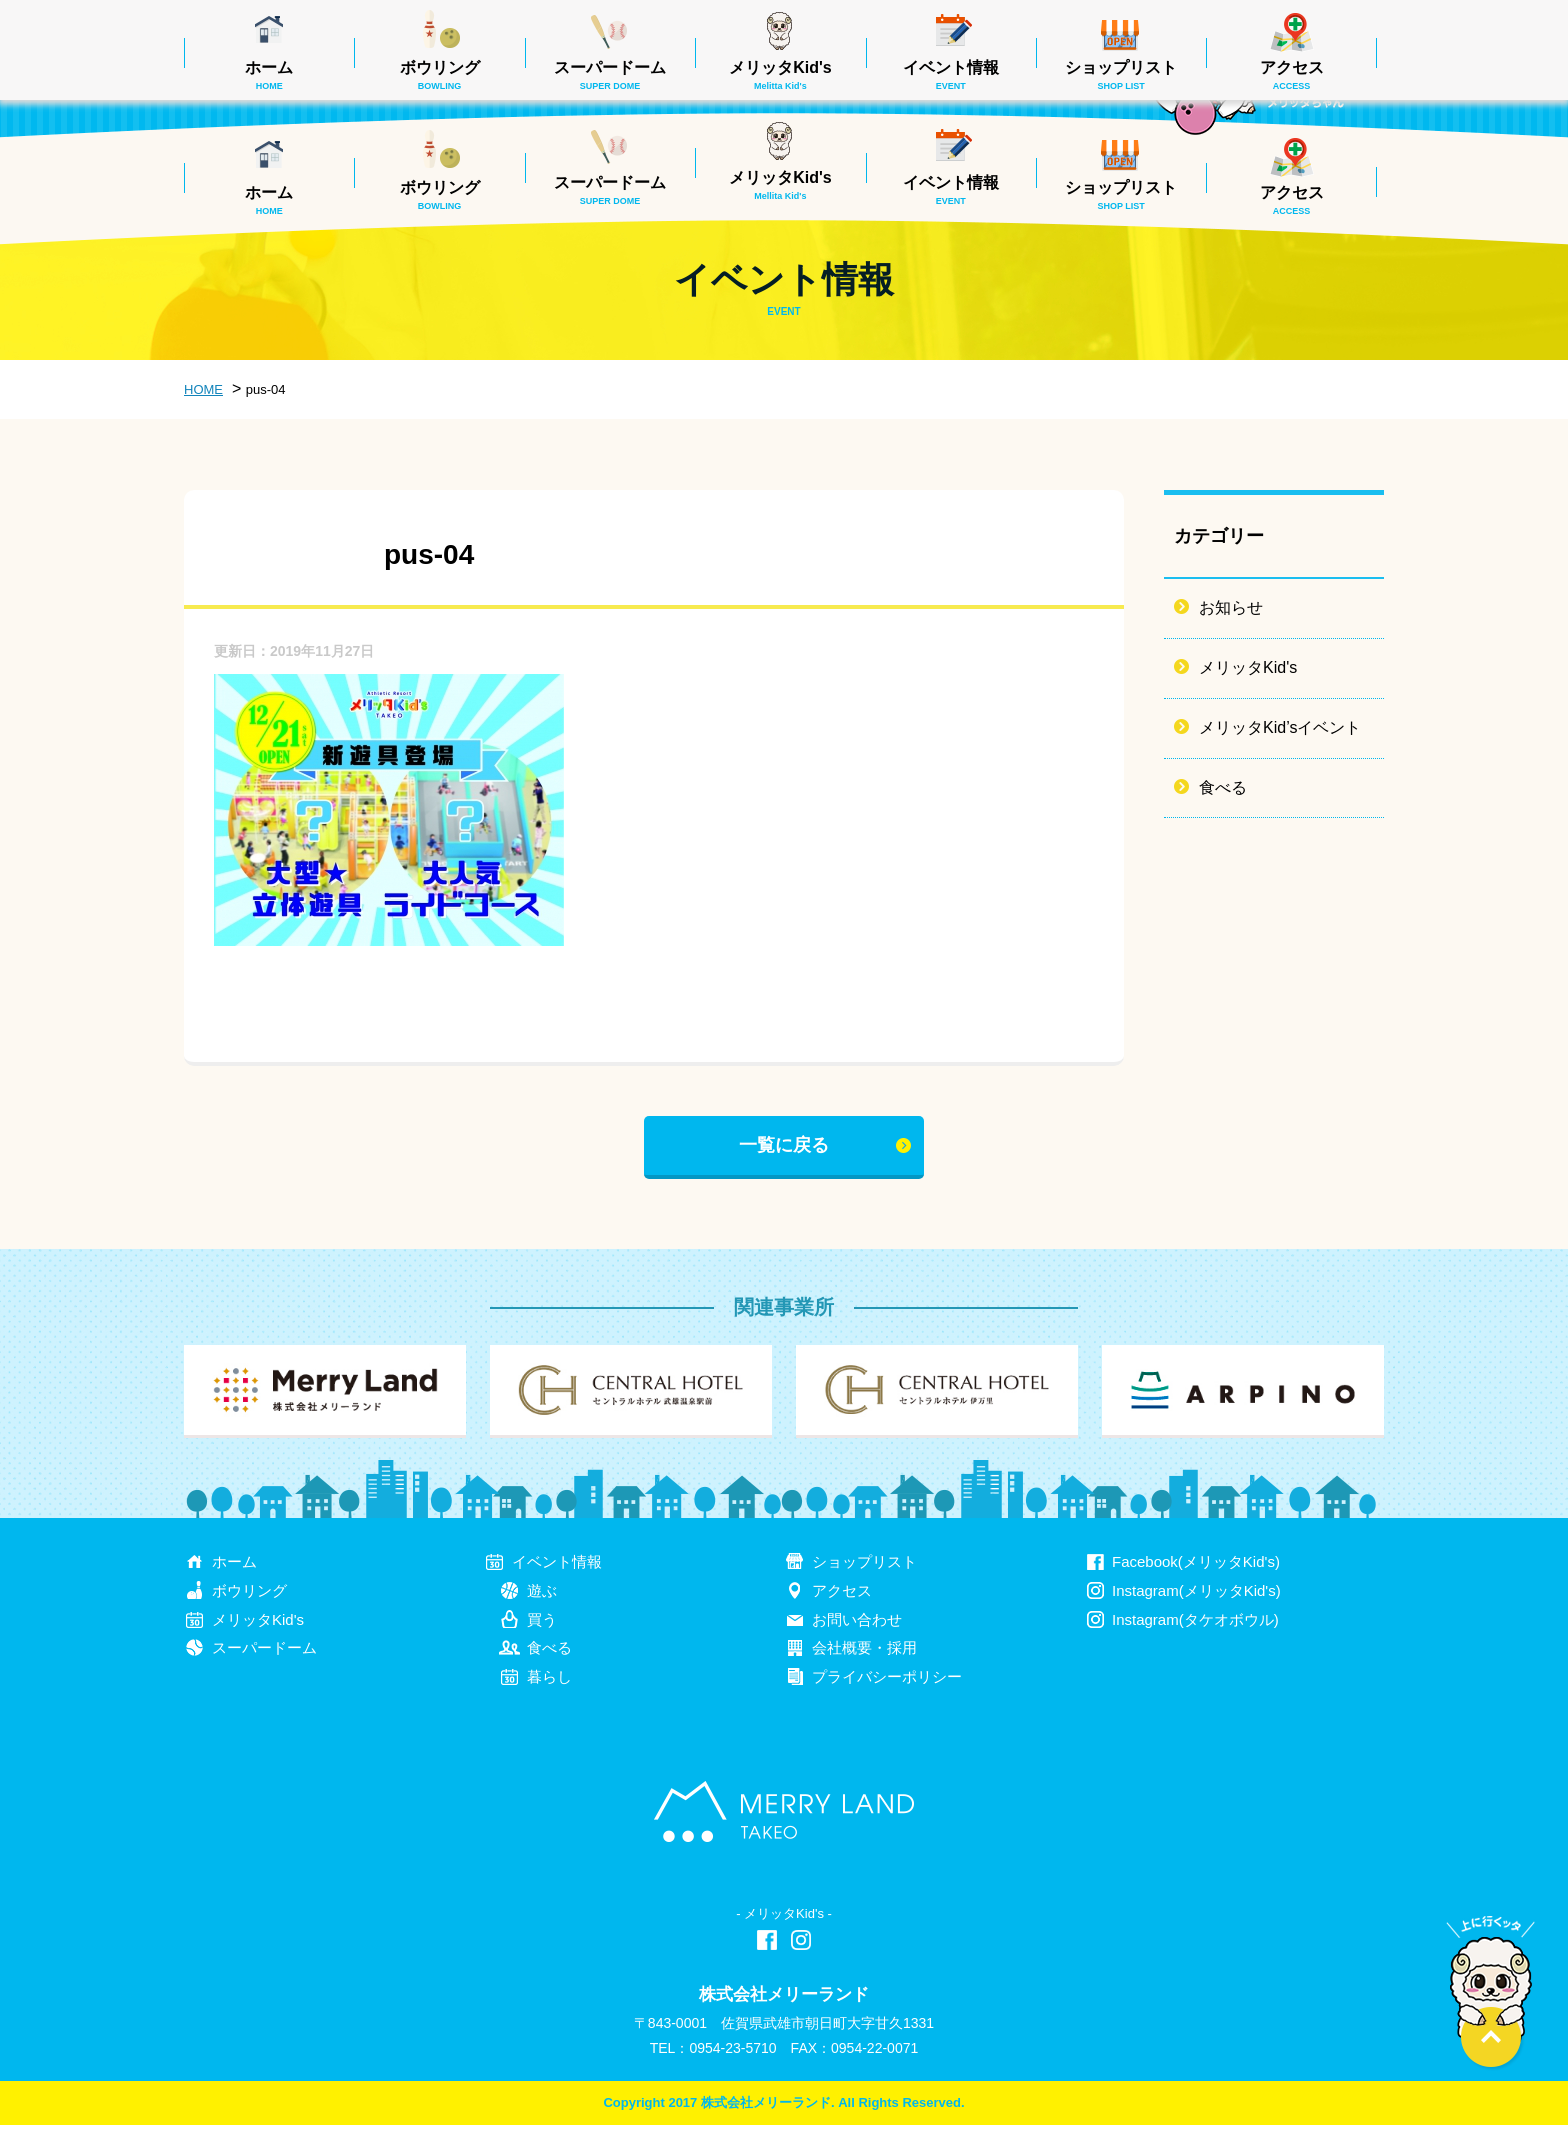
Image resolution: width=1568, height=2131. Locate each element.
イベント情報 (951, 190)
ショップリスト (1121, 195)
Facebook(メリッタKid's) (1196, 1567)
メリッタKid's (780, 185)
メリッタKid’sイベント (1280, 727)
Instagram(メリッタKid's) (1196, 1596)
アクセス (1292, 200)
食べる (1223, 787)
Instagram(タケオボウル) (1195, 1625)
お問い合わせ (857, 1625)
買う (542, 1625)
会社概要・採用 (864, 1654)
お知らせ (1231, 607)
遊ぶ (542, 1596)
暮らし (549, 1683)
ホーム (269, 200)
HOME (203, 389)
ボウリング (440, 195)
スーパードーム (610, 190)
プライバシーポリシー (887, 1683)
